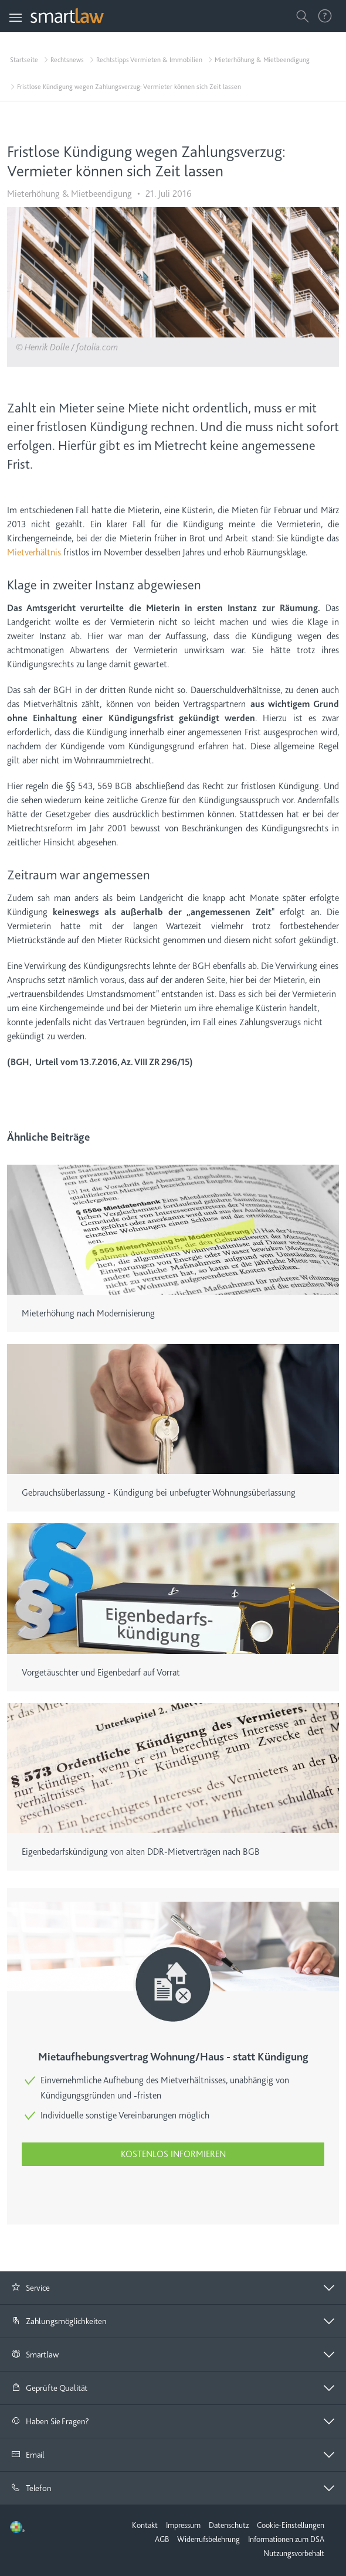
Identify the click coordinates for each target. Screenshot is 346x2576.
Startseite (24, 60)
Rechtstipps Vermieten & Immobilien (149, 60)
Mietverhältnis (34, 552)
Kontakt (145, 2525)
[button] (173, 2287)
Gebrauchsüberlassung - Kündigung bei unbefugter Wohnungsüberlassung (159, 1492)
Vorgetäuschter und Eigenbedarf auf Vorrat (101, 1672)
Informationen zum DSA (286, 2539)
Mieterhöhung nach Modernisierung (88, 1313)
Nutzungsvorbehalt (293, 2553)
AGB (162, 2539)
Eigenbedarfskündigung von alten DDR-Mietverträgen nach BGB (141, 1852)
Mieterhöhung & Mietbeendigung (262, 60)
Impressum (183, 2525)
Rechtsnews (67, 60)
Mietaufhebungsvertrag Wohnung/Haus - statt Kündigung (173, 2056)
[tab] (173, 2288)
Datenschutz (229, 2525)
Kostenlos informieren (173, 2154)
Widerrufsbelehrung (208, 2539)
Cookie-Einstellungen (290, 2525)
